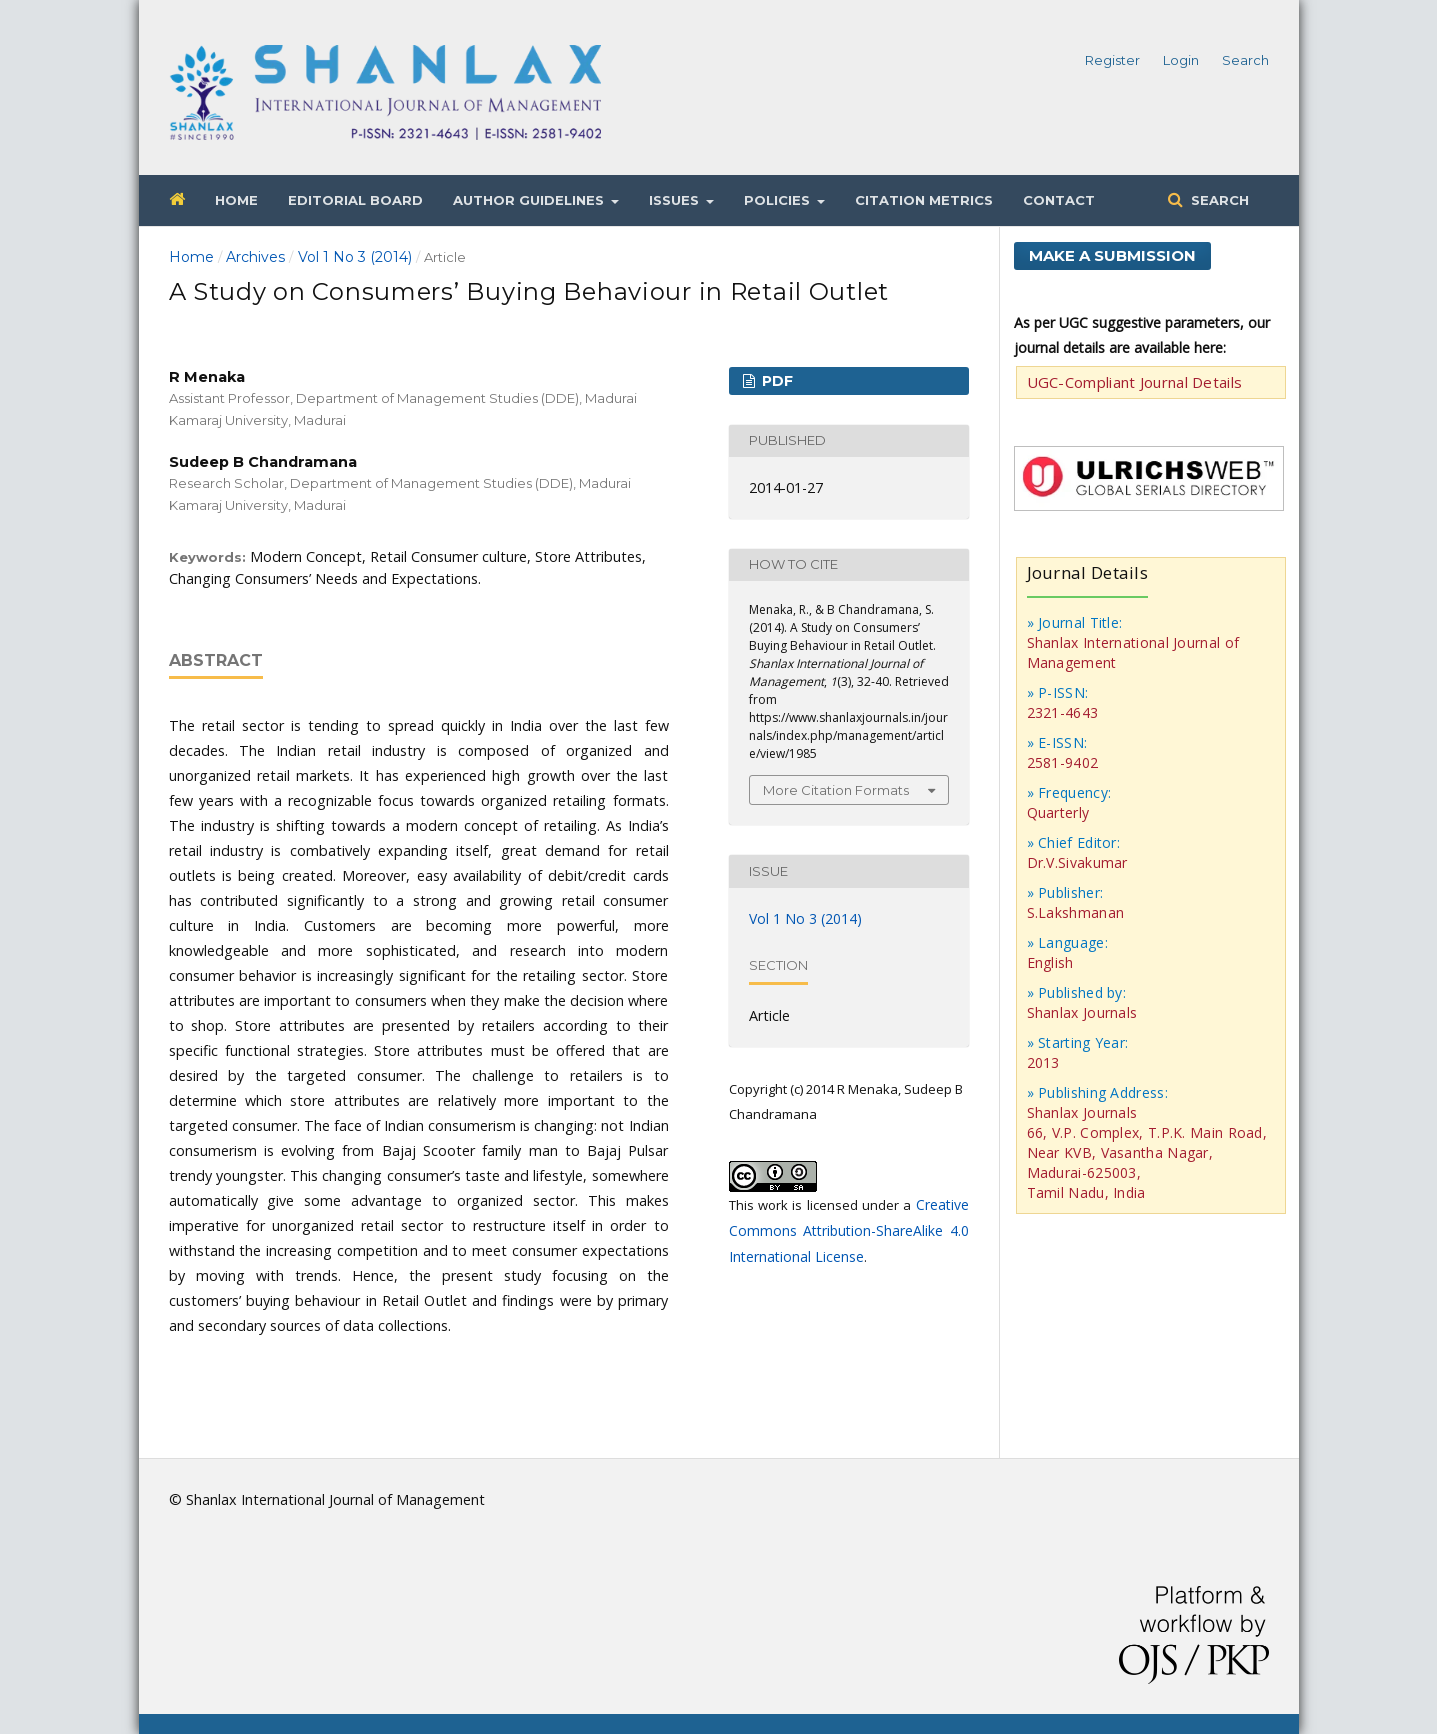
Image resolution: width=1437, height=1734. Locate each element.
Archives (255, 257)
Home (236, 200)
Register (1112, 60)
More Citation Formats (836, 790)
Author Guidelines (530, 200)
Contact (1059, 200)
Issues (676, 200)
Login (1181, 60)
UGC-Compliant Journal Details (1135, 382)
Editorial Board (355, 200)
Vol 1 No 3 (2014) (355, 257)
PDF (775, 381)
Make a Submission (1112, 255)
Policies (779, 200)
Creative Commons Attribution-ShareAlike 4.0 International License (849, 1230)
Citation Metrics (924, 200)
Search (1218, 200)
